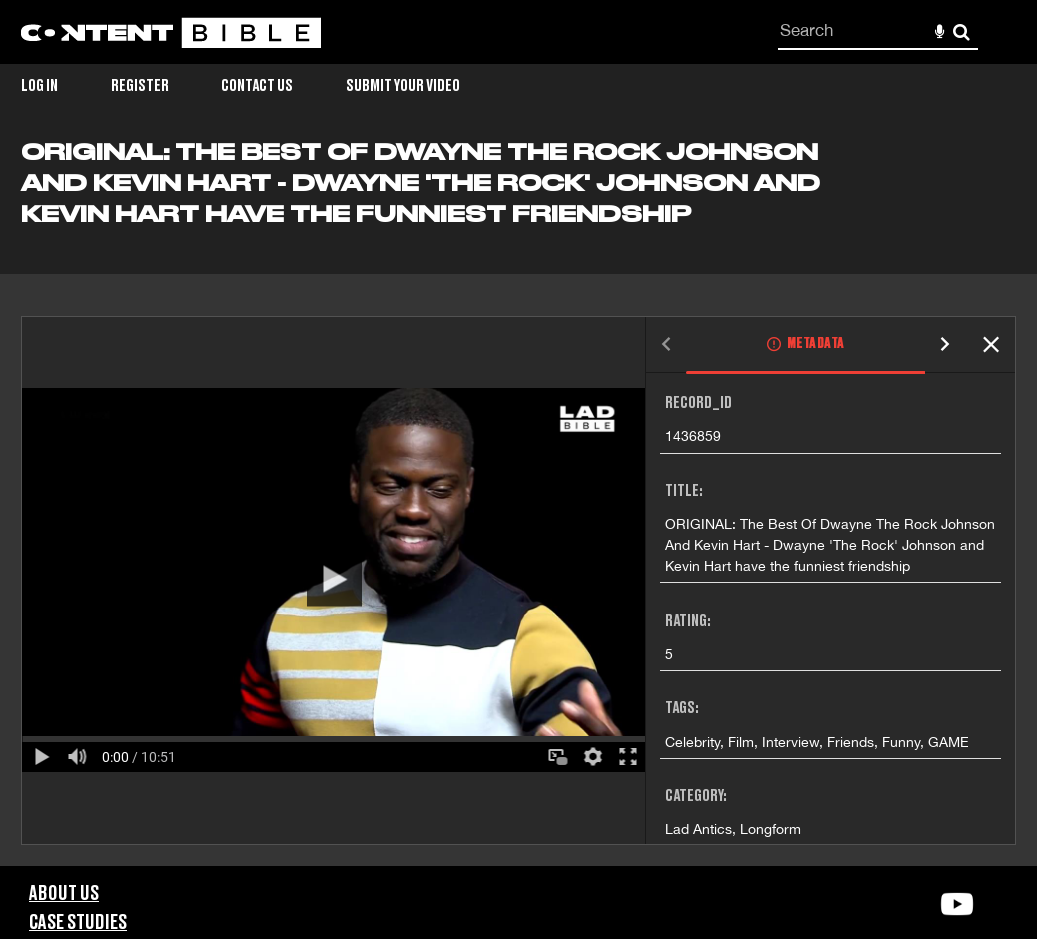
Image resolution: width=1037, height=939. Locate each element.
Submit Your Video (403, 86)
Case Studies (78, 923)
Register (140, 86)
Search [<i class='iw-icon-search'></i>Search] (961, 31)
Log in (39, 86)
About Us (64, 894)
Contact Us (257, 86)
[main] (518, 502)
